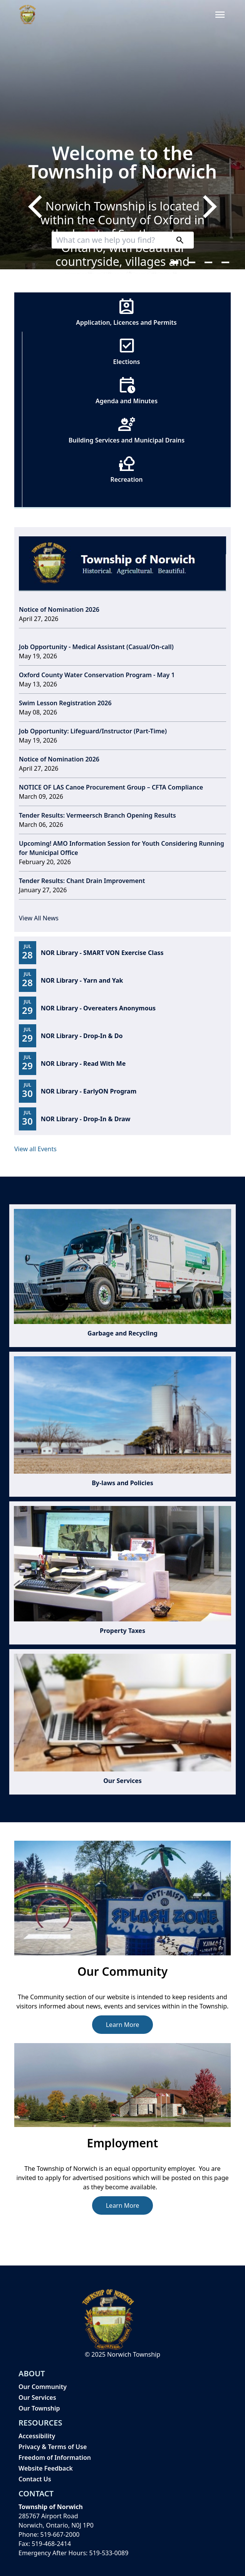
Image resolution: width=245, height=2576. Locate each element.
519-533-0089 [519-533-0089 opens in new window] (109, 2553)
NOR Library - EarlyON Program (89, 1091)
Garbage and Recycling (122, 1333)
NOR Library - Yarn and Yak (82, 980)
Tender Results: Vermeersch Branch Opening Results (97, 815)
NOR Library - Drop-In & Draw (86, 1119)
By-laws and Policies (122, 1483)
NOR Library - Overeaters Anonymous (98, 1008)
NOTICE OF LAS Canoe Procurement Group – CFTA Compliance (111, 787)
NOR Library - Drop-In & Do (82, 1036)
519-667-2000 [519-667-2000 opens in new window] (60, 2534)
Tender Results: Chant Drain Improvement (82, 880)
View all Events (35, 1149)
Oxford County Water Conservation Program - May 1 (97, 675)
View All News (39, 918)
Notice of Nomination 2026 (59, 609)
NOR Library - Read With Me (83, 1063)
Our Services (122, 1780)
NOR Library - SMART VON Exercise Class (102, 952)
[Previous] (37, 206)
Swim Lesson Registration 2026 (65, 703)
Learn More (122, 2024)
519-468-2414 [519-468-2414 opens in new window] (51, 2543)
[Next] (207, 206)
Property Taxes (122, 1630)
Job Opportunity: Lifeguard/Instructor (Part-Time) (93, 731)
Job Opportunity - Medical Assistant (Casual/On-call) (96, 647)
